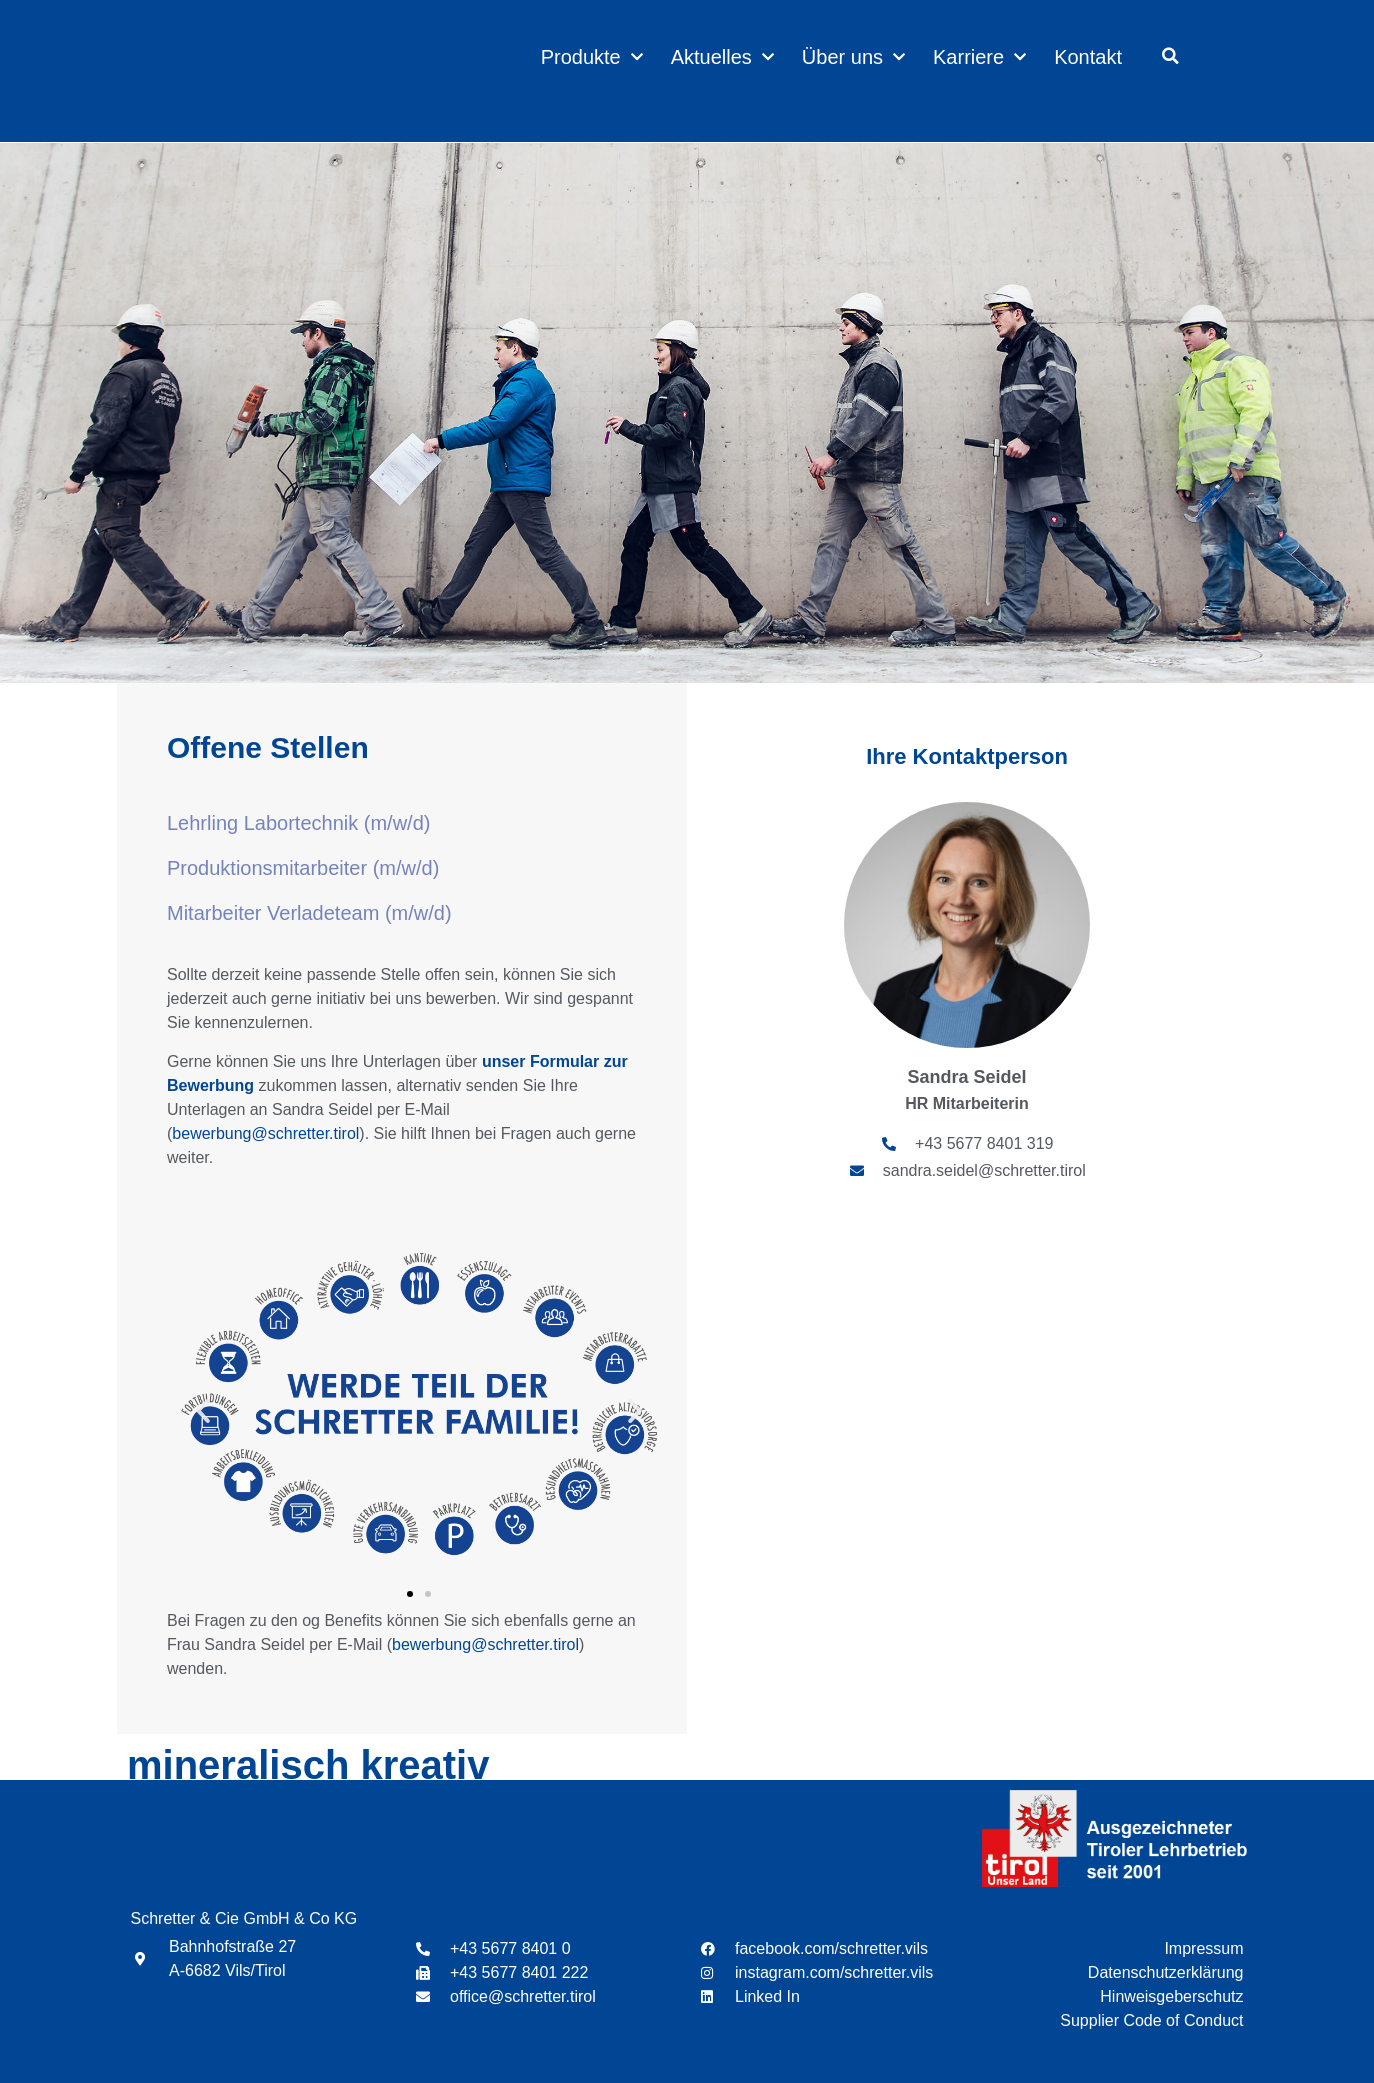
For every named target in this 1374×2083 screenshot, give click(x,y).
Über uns (853, 57)
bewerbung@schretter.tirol (265, 1133)
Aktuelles (722, 57)
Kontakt (1088, 57)
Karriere (979, 57)
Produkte (592, 57)
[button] (1171, 56)
